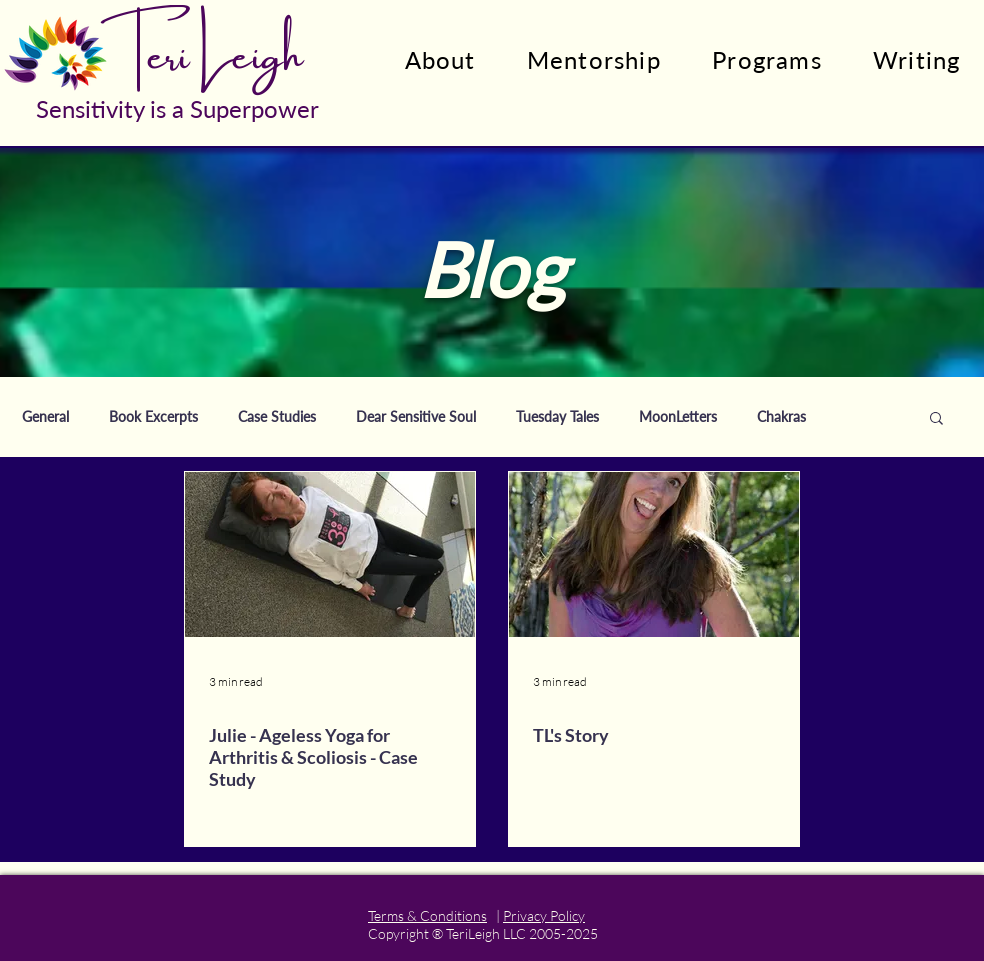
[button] (936, 419)
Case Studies (277, 416)
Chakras (781, 416)
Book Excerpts (153, 416)
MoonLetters (678, 416)
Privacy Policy (544, 915)
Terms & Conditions (427, 915)
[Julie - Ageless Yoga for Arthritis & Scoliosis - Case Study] (330, 554)
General (45, 416)
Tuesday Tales (557, 416)
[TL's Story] (654, 554)
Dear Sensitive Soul (416, 416)
